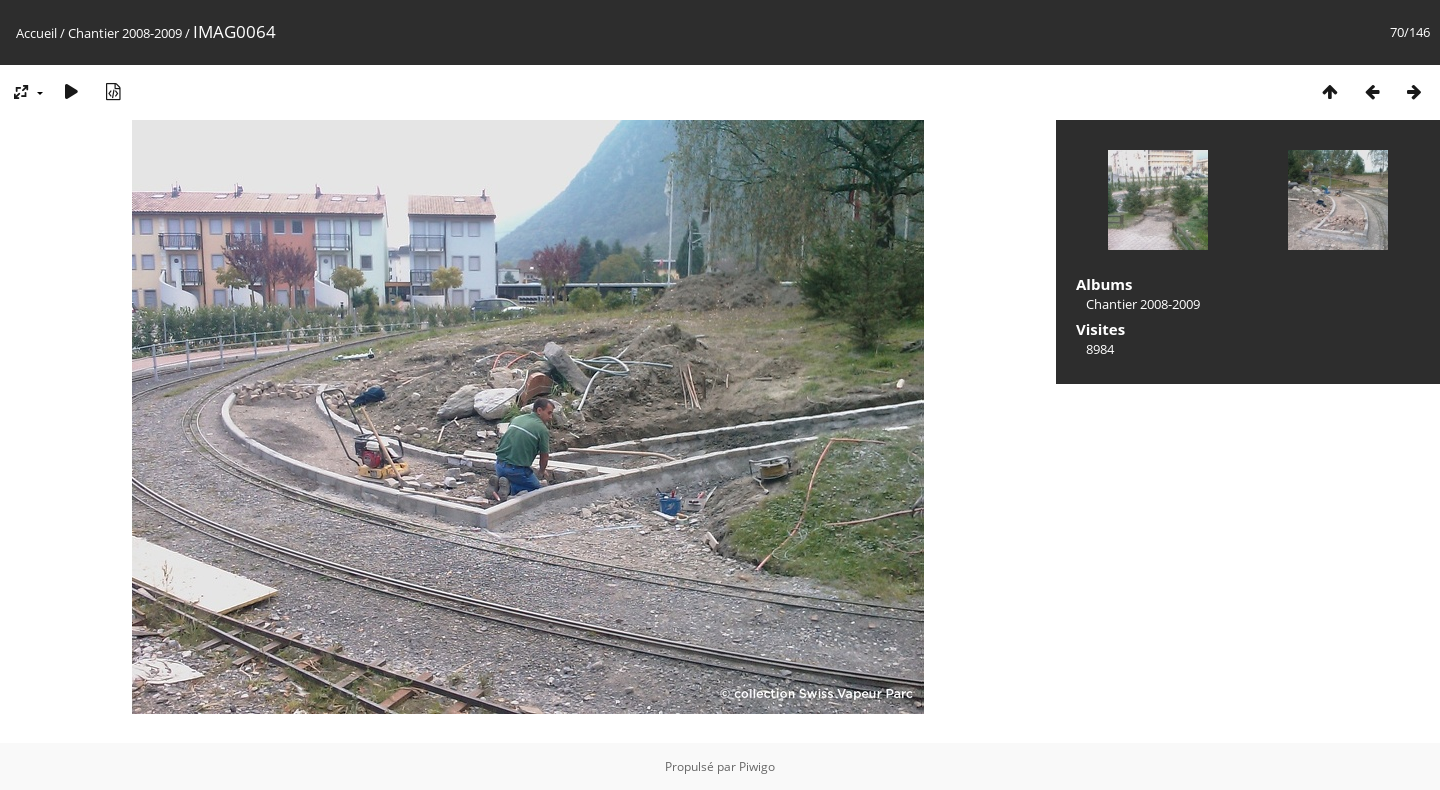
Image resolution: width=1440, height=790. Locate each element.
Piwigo (757, 766)
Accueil (36, 33)
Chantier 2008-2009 (125, 33)
